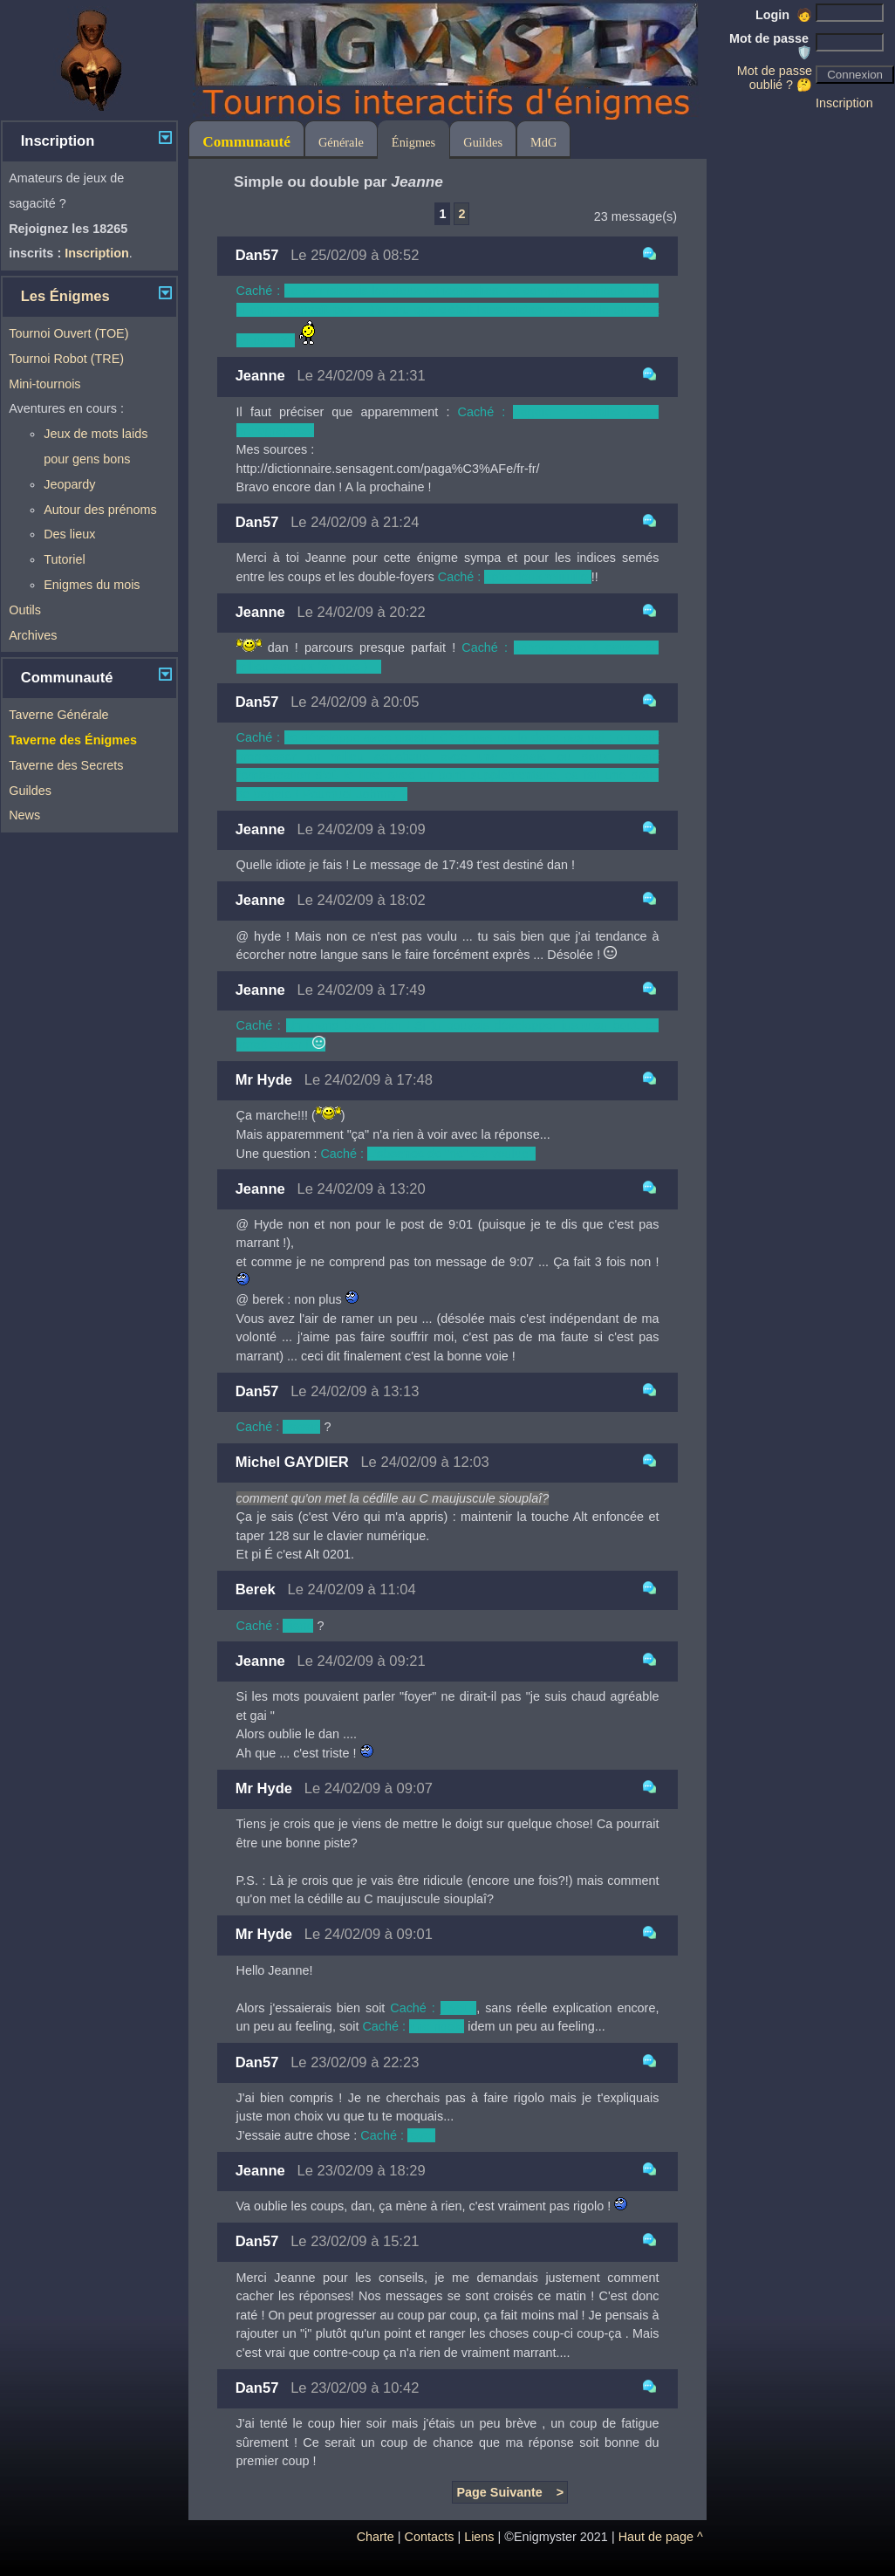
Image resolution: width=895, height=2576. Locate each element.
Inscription (844, 103)
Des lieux (69, 534)
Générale (341, 142)
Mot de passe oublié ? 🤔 (774, 78)
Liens (479, 2537)
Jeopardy (69, 484)
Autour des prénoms (100, 510)
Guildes (30, 791)
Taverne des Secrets (66, 765)
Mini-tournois (44, 384)
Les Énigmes (65, 296)
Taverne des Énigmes (73, 740)
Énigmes (413, 142)
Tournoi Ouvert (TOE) (68, 333)
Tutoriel (64, 559)
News (24, 815)
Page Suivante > (510, 2492)
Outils (25, 610)
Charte (375, 2537)
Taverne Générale (58, 715)
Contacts (429, 2537)
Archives (33, 635)
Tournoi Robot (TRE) (66, 359)
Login (783, 15)
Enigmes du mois (92, 585)
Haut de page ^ (660, 2537)
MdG (543, 142)
